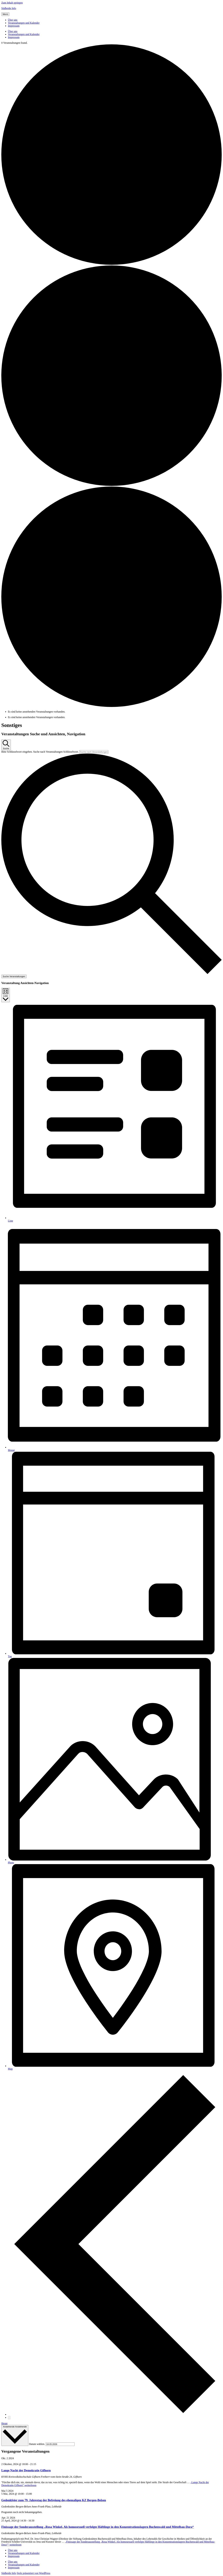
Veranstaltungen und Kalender (24, 22)
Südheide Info (8, 8)
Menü (5, 14)
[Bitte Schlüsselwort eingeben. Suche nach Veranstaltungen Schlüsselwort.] (93, 752)
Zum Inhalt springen (12, 2)
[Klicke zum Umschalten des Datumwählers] (14, 2435)
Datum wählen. (37, 2444)
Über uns (12, 19)
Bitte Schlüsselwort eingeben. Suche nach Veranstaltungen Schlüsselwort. (40, 751)
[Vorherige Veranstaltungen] (115, 2414)
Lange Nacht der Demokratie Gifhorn (26, 2470)
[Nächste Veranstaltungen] (9, 2417)
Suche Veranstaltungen (14, 976)
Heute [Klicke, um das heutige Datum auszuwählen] (4, 2423)
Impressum (13, 25)
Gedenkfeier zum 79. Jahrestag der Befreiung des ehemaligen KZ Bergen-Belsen (53, 2500)
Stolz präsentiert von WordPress (33, 2573)
